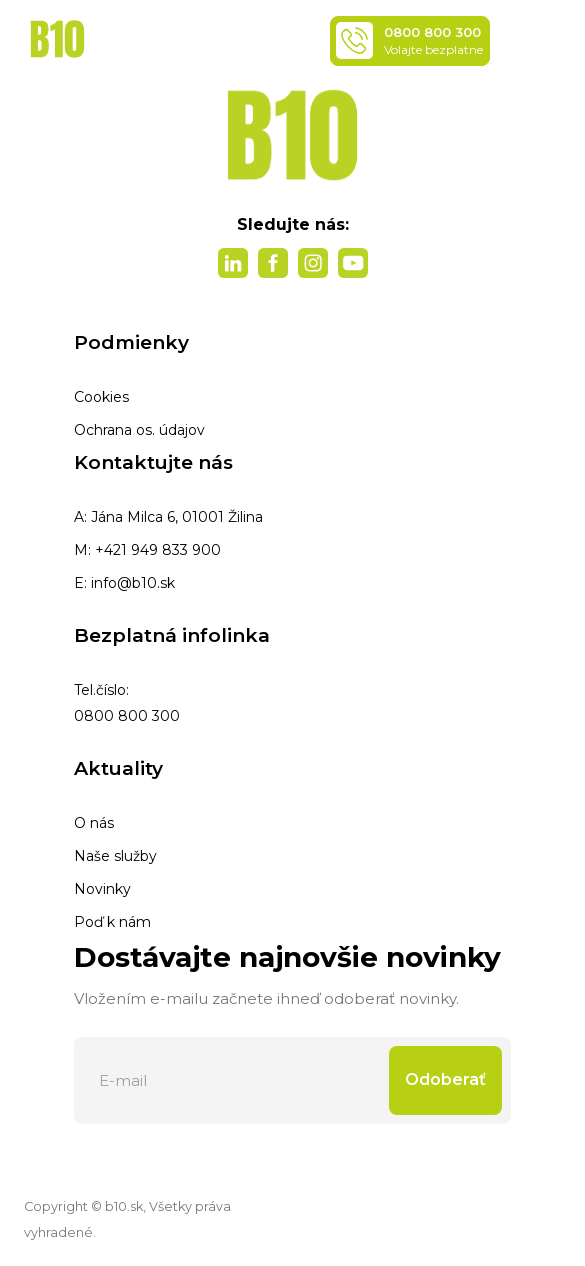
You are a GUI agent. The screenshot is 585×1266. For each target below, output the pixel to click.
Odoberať (445, 1079)
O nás (94, 823)
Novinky (102, 889)
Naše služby (115, 856)
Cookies (101, 397)
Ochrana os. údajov (139, 430)
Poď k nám (112, 922)
